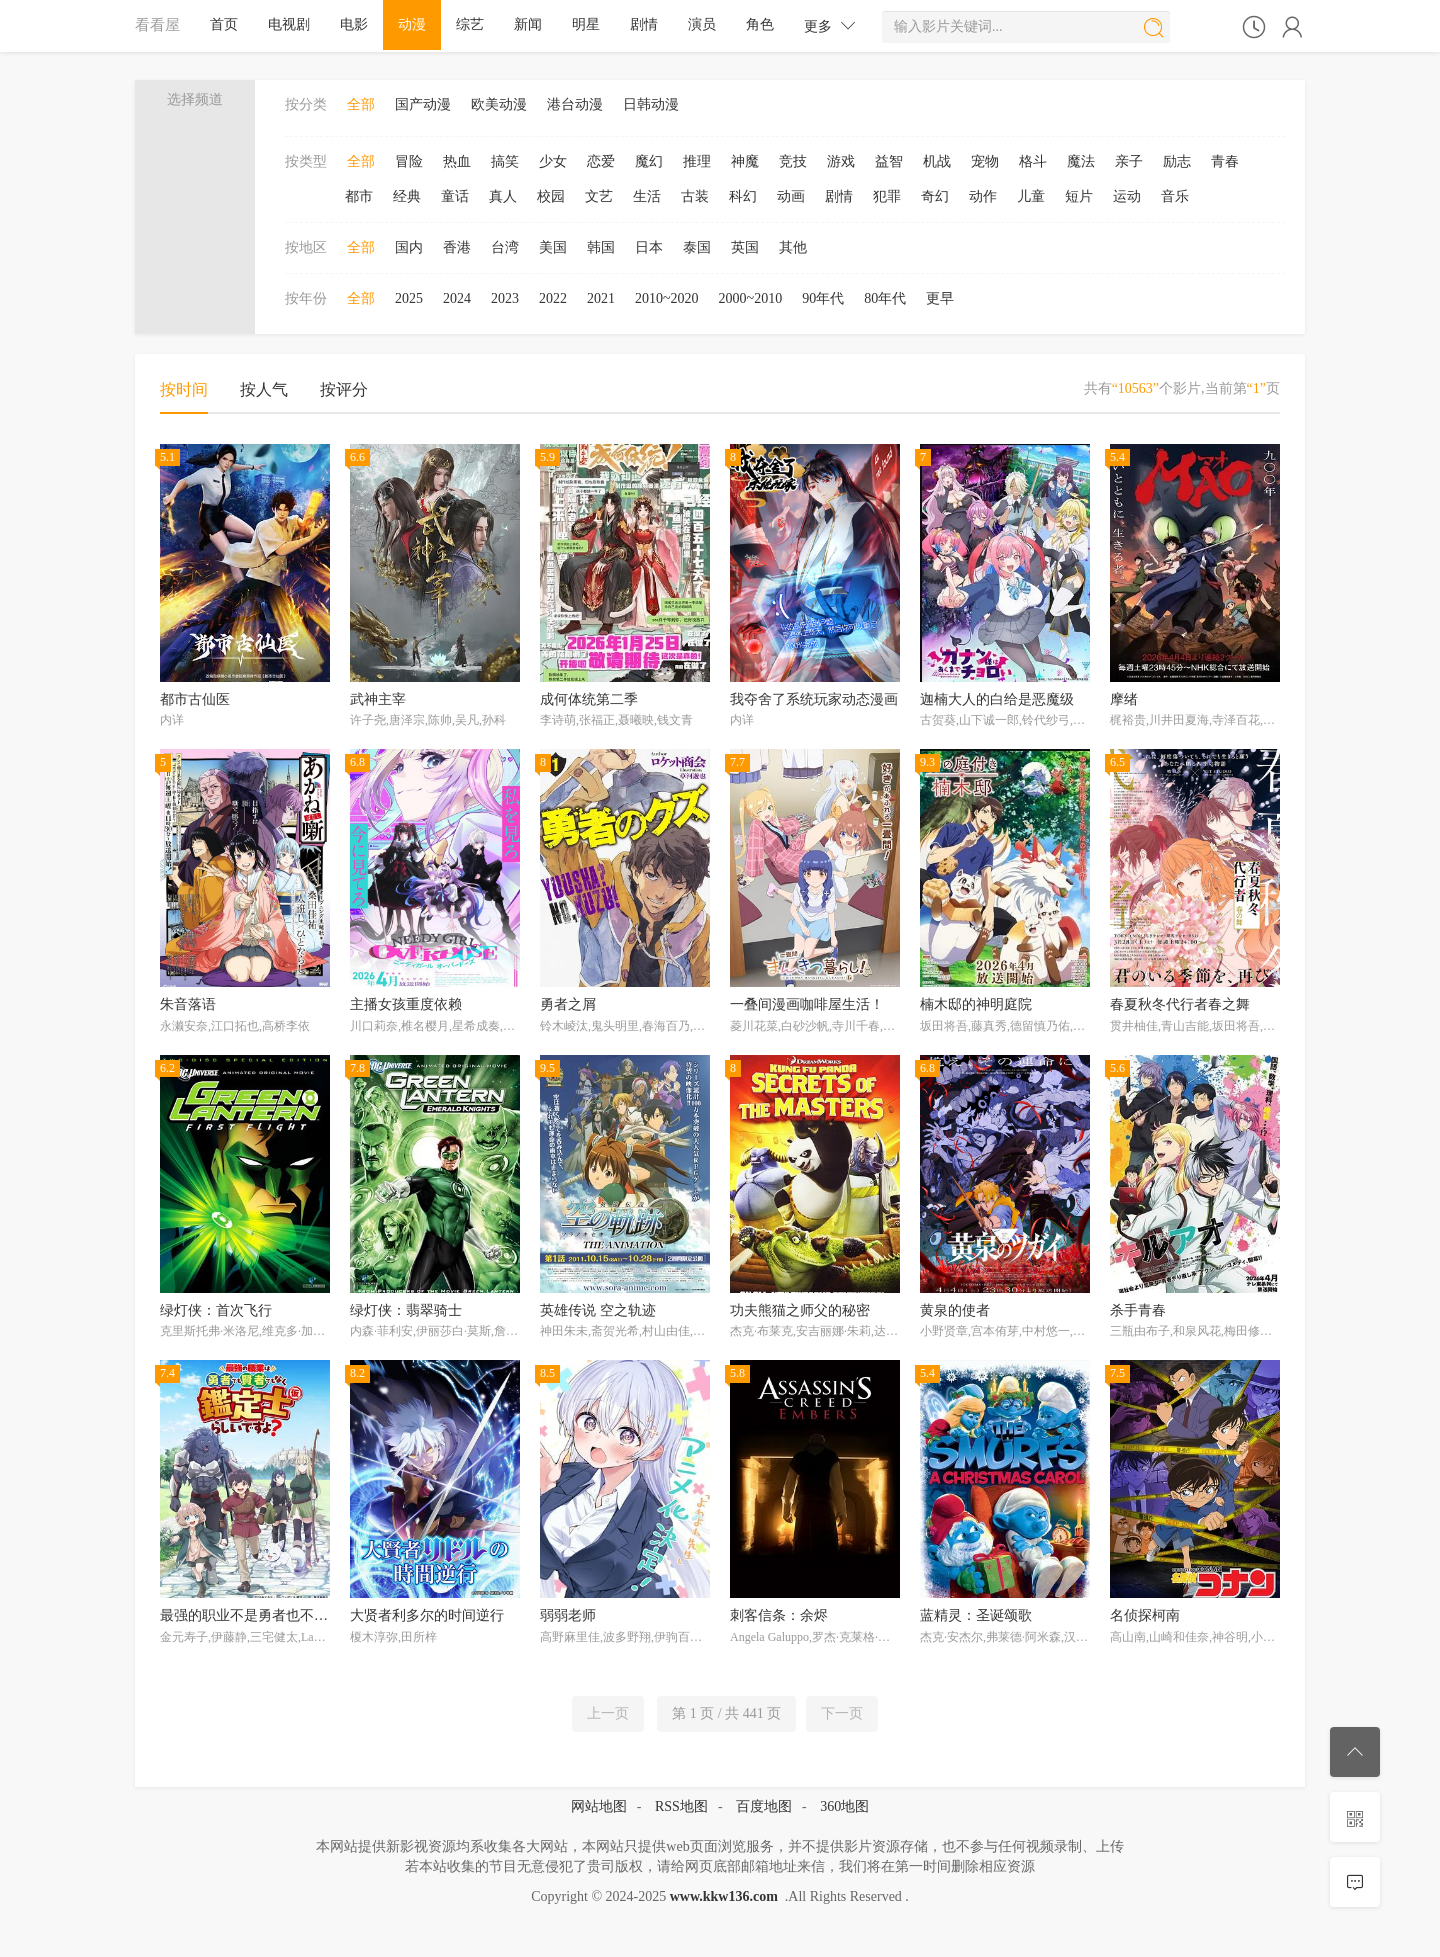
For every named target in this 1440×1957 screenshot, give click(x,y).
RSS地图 (681, 1806)
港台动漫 (575, 104)
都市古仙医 (195, 699)
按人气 (264, 389)
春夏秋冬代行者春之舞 (1180, 1004)
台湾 (505, 247)
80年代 (885, 298)
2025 (409, 298)
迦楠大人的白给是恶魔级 (997, 699)
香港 (457, 247)
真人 (503, 196)
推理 (697, 161)
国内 (409, 247)
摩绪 (1124, 699)
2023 (505, 298)
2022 (553, 298)
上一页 (608, 1713)
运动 (1127, 196)
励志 (1177, 161)
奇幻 (935, 196)
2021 (601, 298)
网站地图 (599, 1806)
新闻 (528, 24)
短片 (1079, 196)
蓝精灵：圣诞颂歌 (976, 1615)
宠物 (985, 161)
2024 (457, 298)
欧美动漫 (499, 104)
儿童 (1031, 196)
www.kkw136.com (724, 1896)
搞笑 (505, 161)
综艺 (470, 24)
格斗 (1033, 161)
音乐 (1175, 196)
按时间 (184, 389)
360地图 (844, 1806)
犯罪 (887, 196)
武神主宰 (378, 699)
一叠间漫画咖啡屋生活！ (807, 1004)
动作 (983, 196)
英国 (745, 247)
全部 (361, 104)
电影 (354, 24)
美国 (553, 247)
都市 (359, 196)
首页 (224, 24)
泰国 (697, 247)
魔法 (1081, 161)
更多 (830, 25)
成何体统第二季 (589, 699)
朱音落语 (188, 1004)
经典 (407, 196)
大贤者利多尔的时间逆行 (427, 1615)
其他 (793, 247)
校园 (551, 196)
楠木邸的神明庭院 (976, 1004)
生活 (647, 196)
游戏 (841, 161)
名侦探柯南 (1145, 1615)
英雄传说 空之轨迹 (598, 1310)
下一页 (842, 1713)
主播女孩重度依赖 (406, 1004)
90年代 (823, 298)
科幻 (743, 196)
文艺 (599, 196)
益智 (889, 161)
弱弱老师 (568, 1615)
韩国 (601, 247)
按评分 (344, 389)
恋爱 (601, 161)
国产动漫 (423, 104)
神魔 (745, 161)
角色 (760, 24)
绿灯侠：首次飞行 (216, 1310)
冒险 (409, 161)
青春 (1225, 161)
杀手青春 (1138, 1310)
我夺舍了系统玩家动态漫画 (814, 699)
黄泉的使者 (955, 1310)
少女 (553, 161)
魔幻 (649, 161)
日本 (649, 247)
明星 (586, 24)
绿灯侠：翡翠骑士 (406, 1310)
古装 (695, 196)
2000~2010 (751, 298)
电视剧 (289, 24)
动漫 (412, 24)
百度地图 (764, 1806)
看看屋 (157, 24)
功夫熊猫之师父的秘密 (800, 1310)
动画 (791, 196)
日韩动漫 (651, 104)
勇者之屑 (568, 1004)
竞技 (793, 161)
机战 (937, 161)
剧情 (644, 24)
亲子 (1129, 161)
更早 (940, 298)
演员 (702, 24)
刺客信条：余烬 (779, 1615)
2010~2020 (667, 298)
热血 (457, 161)
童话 (455, 196)
